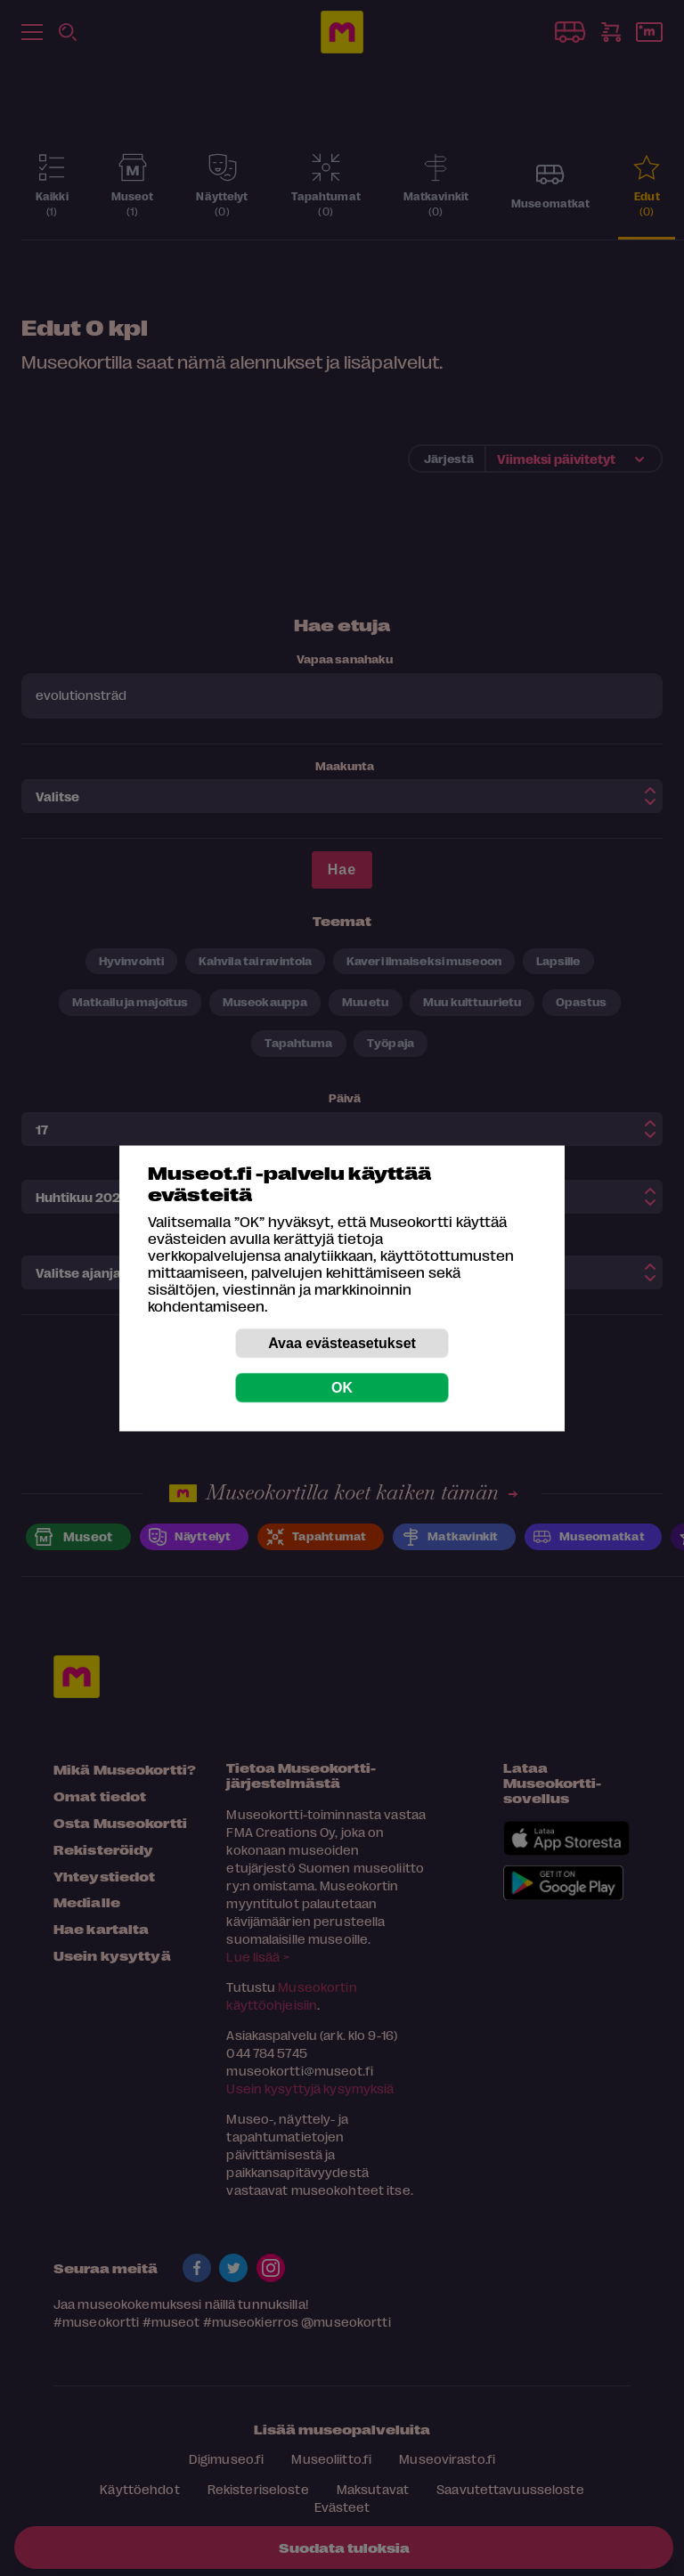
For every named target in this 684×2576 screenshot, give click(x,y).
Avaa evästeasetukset (342, 1342)
